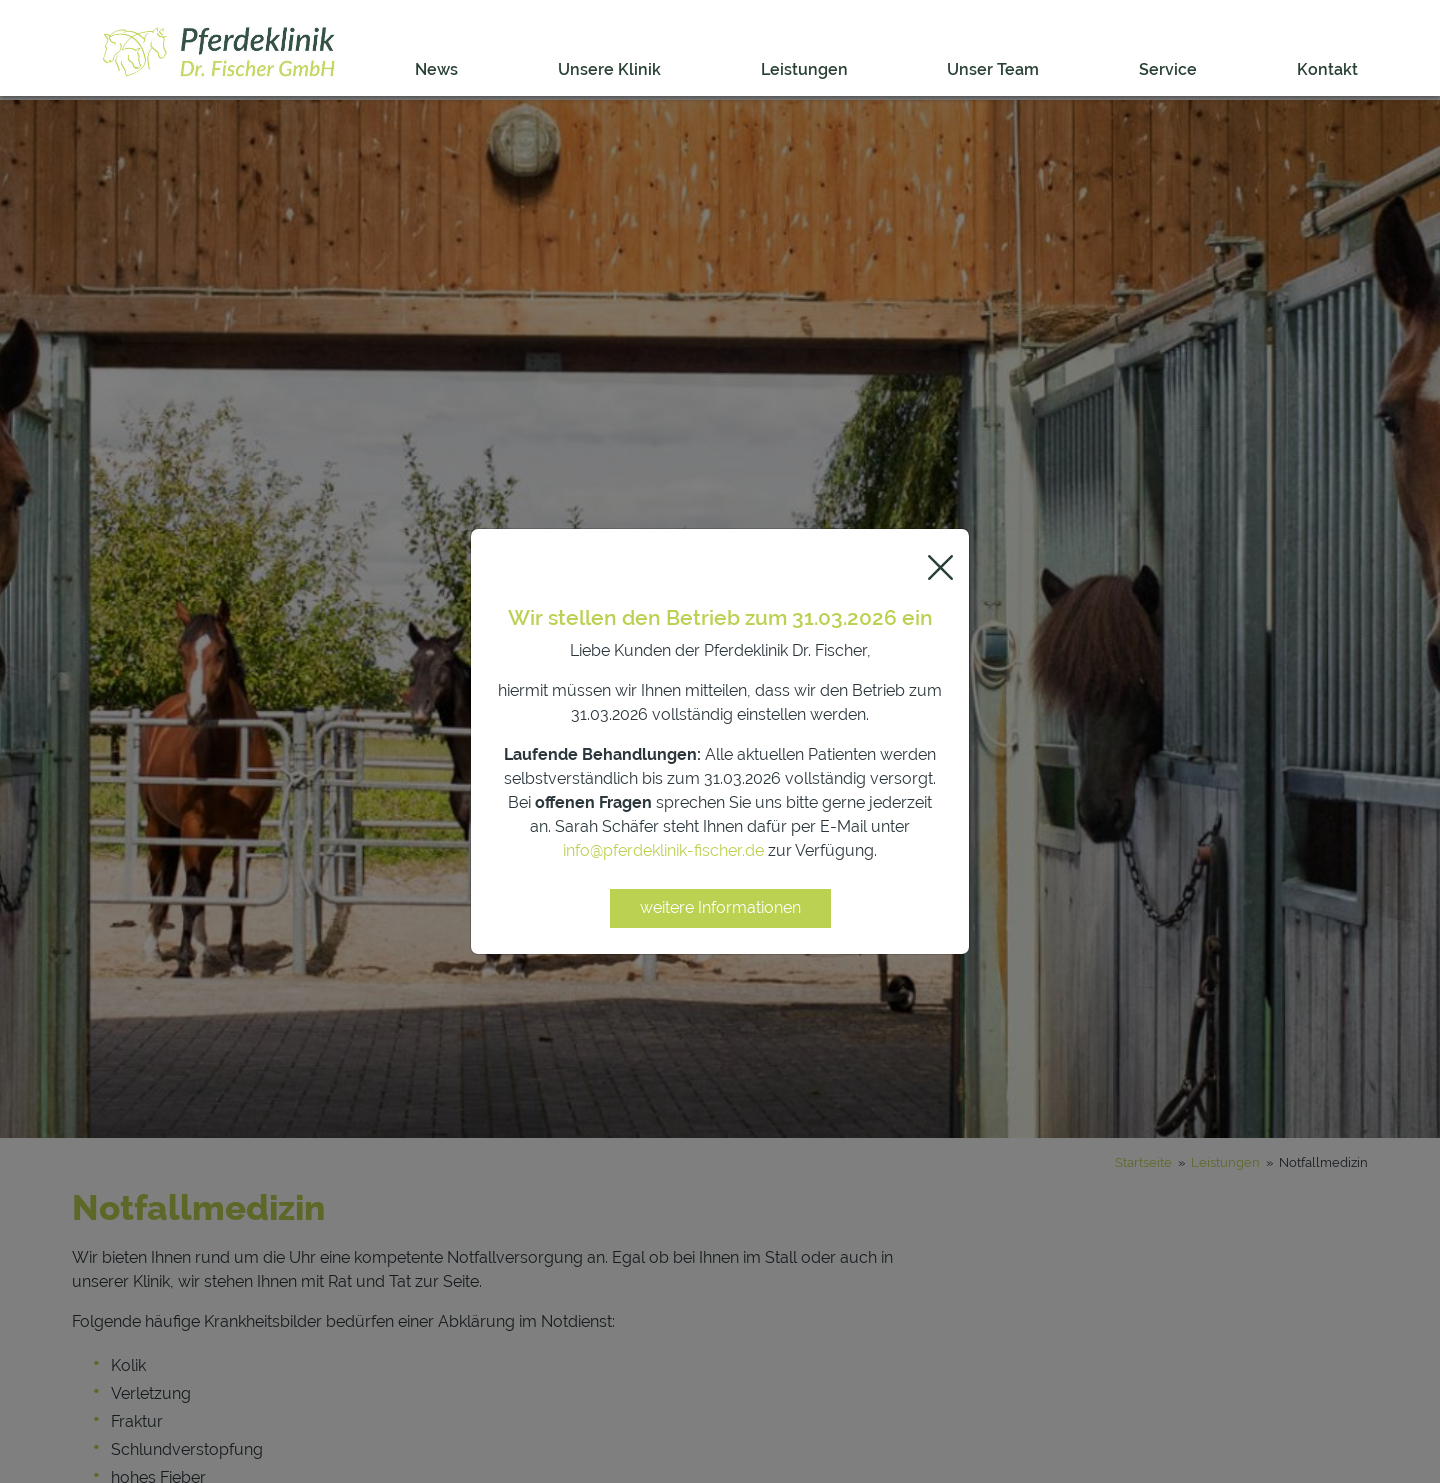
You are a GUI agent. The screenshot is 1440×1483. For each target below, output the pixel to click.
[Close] (940, 567)
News (436, 69)
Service (1168, 69)
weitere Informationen (720, 907)
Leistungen (804, 69)
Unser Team (993, 69)
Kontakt (1327, 69)
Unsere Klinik (609, 69)
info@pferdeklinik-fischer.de (663, 850)
